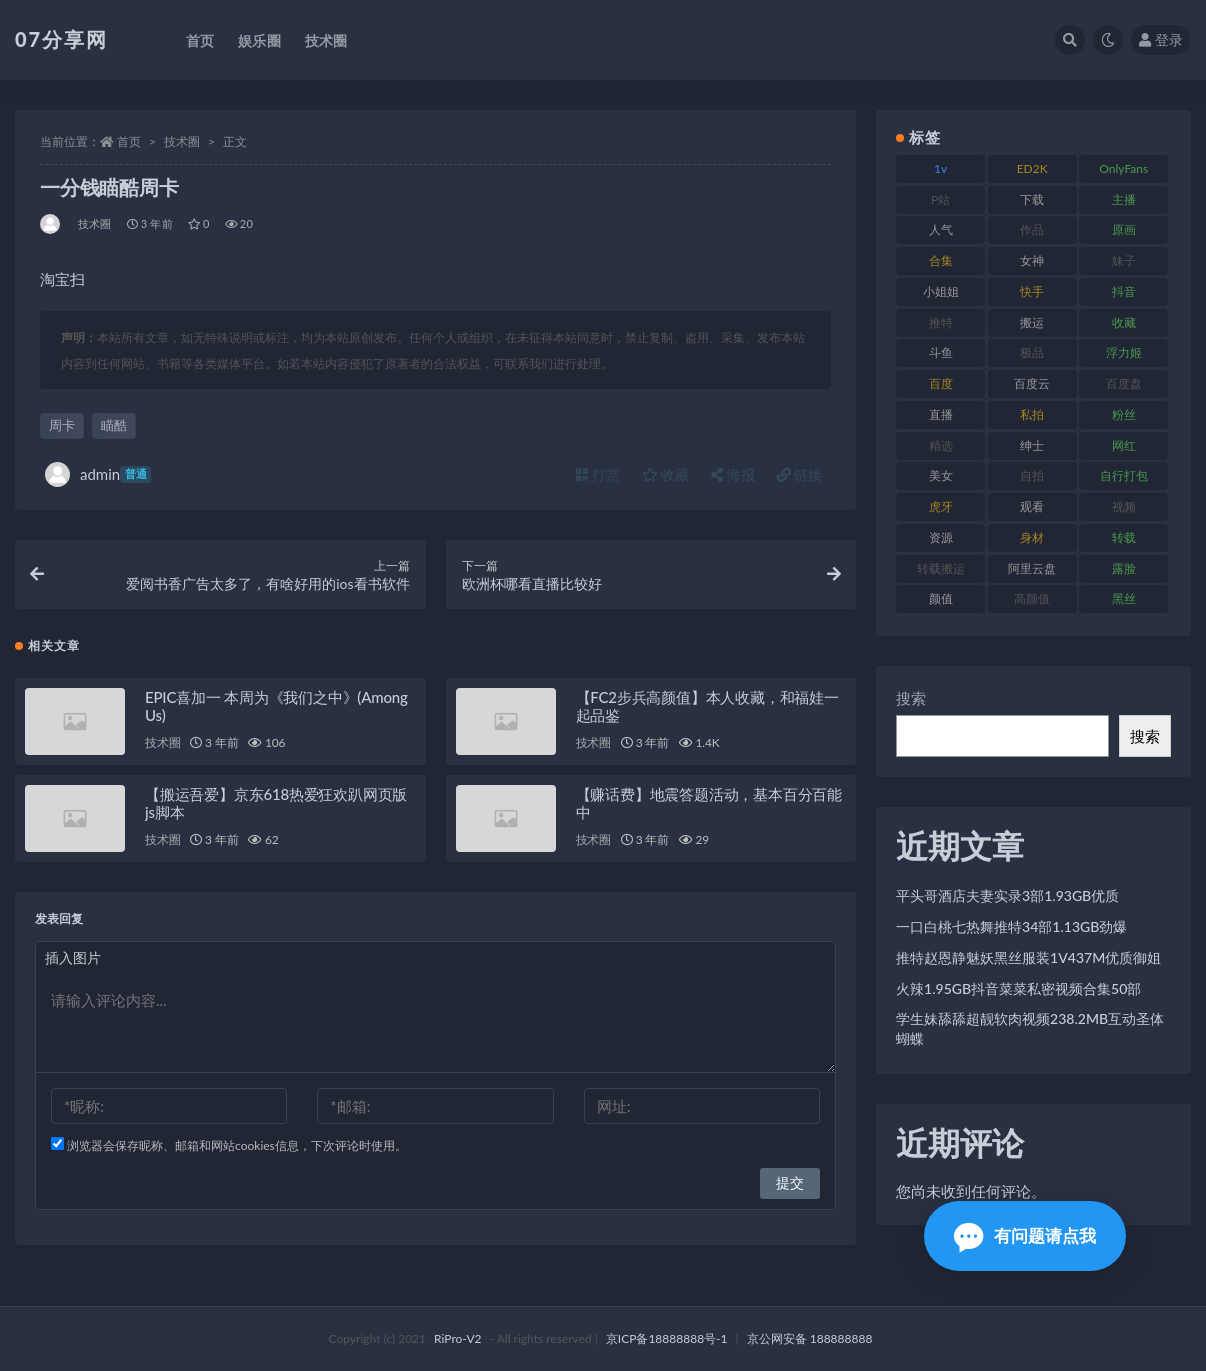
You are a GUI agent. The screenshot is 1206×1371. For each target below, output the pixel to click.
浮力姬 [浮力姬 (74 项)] (1124, 352)
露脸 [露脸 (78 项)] (1124, 568)
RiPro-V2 (457, 1338)
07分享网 (61, 39)
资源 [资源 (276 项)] (941, 537)
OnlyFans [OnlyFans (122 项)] (1123, 168)
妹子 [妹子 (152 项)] (1124, 260)
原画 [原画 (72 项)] (1124, 229)
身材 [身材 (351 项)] (1032, 537)
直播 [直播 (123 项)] (941, 414)
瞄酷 (114, 425)
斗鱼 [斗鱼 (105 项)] (941, 352)
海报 (733, 474)
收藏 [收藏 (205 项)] (1124, 322)
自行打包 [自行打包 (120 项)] (1124, 475)
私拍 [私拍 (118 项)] (1032, 414)
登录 (1161, 39)
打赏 (598, 474)
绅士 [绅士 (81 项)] (1032, 445)
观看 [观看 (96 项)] (1032, 506)
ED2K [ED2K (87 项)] (1032, 168)
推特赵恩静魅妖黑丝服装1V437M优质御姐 (1028, 957)
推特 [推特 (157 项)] (941, 322)
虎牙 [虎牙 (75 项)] (941, 506)
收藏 (666, 474)
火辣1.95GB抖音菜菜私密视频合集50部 (1018, 988)
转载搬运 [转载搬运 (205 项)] (941, 568)
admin (98, 474)
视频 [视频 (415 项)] (1124, 506)
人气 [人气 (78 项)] (941, 229)
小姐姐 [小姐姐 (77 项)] (941, 291)
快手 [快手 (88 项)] (1032, 291)
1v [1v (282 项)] (940, 168)
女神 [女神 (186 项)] (1032, 260)
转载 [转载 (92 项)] (1124, 537)
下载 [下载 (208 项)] (1032, 199)
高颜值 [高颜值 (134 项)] (1032, 598)
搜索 (911, 698)
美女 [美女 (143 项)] (941, 475)
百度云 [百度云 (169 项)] (1032, 383)
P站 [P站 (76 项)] (940, 199)
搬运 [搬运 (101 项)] (1032, 322)
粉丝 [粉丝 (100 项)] (1124, 414)
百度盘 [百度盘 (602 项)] (1124, 383)
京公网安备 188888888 (810, 1338)
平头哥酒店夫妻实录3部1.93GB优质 (1007, 895)
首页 (129, 141)
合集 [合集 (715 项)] (941, 260)
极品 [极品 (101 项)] (1032, 352)
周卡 (62, 425)
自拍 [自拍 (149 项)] (1032, 475)
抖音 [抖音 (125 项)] (1124, 291)
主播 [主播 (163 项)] (1124, 199)
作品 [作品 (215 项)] (1032, 229)
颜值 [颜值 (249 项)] (941, 598)
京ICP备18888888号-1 (667, 1338)
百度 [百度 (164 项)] (941, 383)
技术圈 (182, 141)
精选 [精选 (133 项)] (941, 445)
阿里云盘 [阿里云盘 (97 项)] (1032, 568)
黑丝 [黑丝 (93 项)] (1124, 598)
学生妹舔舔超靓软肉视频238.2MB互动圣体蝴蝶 (1030, 1028)
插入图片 (73, 957)
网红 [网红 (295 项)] (1124, 445)
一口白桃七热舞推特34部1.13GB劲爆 (1011, 926)
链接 (800, 474)
